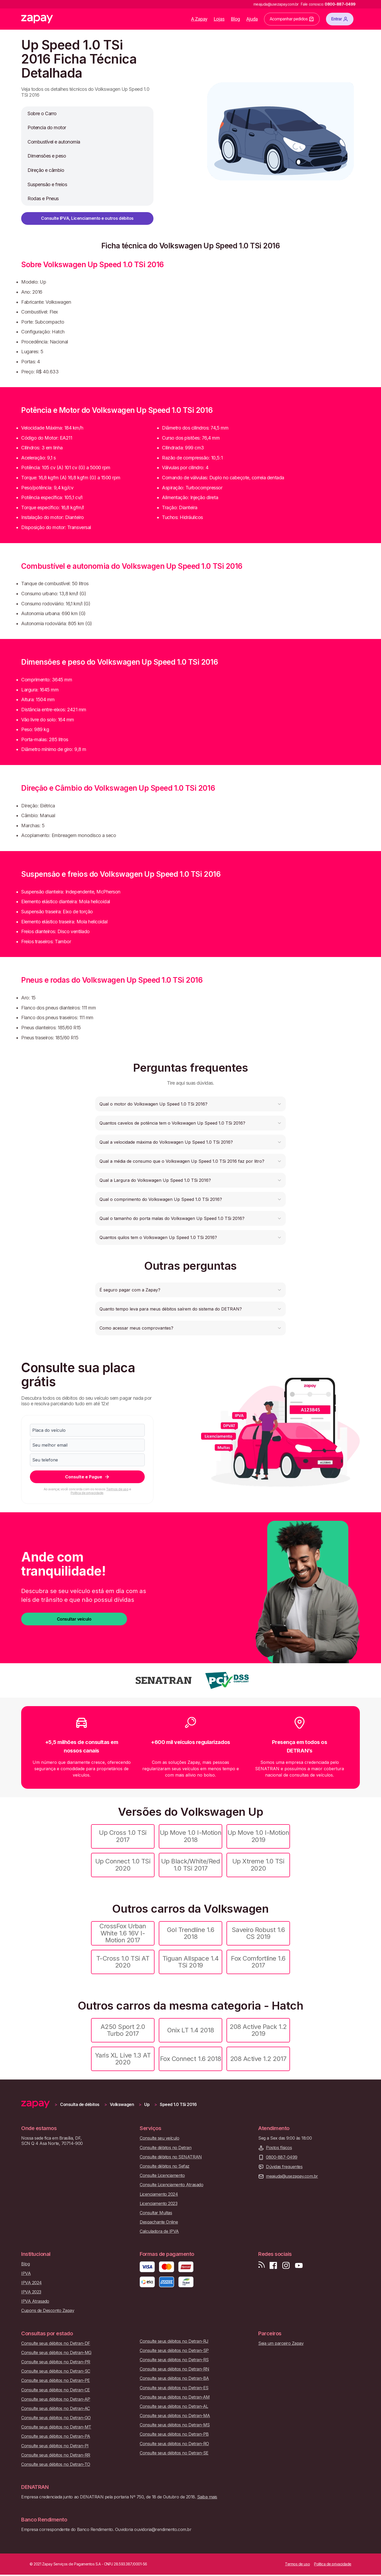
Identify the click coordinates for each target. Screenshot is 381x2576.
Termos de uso (117, 1489)
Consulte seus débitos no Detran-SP (174, 2350)
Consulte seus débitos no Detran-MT (56, 2427)
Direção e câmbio (46, 170)
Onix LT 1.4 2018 (190, 2030)
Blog (235, 19)
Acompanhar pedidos (292, 19)
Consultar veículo (74, 1619)
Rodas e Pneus (43, 198)
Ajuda (252, 19)
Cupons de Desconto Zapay (47, 2310)
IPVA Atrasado (35, 2301)
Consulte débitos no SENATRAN (171, 2156)
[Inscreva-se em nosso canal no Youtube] (298, 2265)
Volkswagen (122, 2104)
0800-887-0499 (281, 2157)
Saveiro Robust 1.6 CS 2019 (258, 1933)
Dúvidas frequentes (284, 2166)
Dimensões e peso (47, 156)
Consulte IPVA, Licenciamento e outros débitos (87, 218)
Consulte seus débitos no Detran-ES (174, 2387)
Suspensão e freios (47, 184)
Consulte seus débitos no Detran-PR (55, 2361)
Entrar (339, 19)
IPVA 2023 (31, 2292)
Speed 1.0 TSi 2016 (178, 2104)
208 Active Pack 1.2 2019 (258, 2030)
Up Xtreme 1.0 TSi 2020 (258, 1864)
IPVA (26, 2273)
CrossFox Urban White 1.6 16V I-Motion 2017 (122, 1933)
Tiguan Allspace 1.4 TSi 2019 (190, 1962)
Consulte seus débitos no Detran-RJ (174, 2341)
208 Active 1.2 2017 (258, 2059)
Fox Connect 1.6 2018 (190, 2059)
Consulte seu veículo (159, 2138)
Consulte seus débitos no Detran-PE (55, 2380)
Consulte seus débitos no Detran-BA (174, 2378)
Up (146, 2104)
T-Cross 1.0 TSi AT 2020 (122, 1962)
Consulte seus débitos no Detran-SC (55, 2371)
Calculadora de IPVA (159, 2231)
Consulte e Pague (87, 1476)
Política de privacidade (87, 1493)
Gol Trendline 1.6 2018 (190, 1933)
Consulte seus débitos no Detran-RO (174, 2443)
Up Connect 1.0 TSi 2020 (122, 1864)
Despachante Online (159, 2222)
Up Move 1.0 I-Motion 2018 (190, 1836)
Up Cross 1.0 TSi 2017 (122, 1836)
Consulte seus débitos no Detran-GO (56, 2417)
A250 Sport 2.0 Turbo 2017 (123, 2030)
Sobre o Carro (42, 113)
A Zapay (199, 19)
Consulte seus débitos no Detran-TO (55, 2464)
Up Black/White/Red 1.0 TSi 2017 (190, 1864)
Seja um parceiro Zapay (280, 2343)
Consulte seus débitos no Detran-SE (174, 2453)
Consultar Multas (156, 2212)
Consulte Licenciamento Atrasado (171, 2184)
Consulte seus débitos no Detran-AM (175, 2397)
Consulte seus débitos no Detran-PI (55, 2445)
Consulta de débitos (79, 2104)
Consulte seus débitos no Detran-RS (174, 2359)
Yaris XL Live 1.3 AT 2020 (123, 2058)
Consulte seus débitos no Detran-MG (56, 2352)
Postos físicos (279, 2147)
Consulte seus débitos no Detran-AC (55, 2408)
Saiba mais (207, 2496)
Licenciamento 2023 (158, 2203)
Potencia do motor (47, 127)
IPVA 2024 (31, 2282)
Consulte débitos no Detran (166, 2147)
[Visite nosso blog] (261, 2265)
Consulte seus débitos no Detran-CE (55, 2389)
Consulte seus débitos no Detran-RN (174, 2369)
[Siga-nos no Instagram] (286, 2265)
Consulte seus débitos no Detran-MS (175, 2424)
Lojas (219, 19)
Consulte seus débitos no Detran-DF (55, 2343)
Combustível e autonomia (54, 142)
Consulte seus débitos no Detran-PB (174, 2434)
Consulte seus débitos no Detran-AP (55, 2399)
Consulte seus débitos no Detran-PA (55, 2436)
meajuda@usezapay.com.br (292, 2176)
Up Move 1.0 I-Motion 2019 (258, 1836)
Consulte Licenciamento (162, 2175)
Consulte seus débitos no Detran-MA (175, 2415)
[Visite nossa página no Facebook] (273, 2265)
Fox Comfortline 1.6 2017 (258, 1962)
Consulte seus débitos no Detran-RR (55, 2455)
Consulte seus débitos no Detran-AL (174, 2406)
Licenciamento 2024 (159, 2194)
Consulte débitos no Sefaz (164, 2166)
